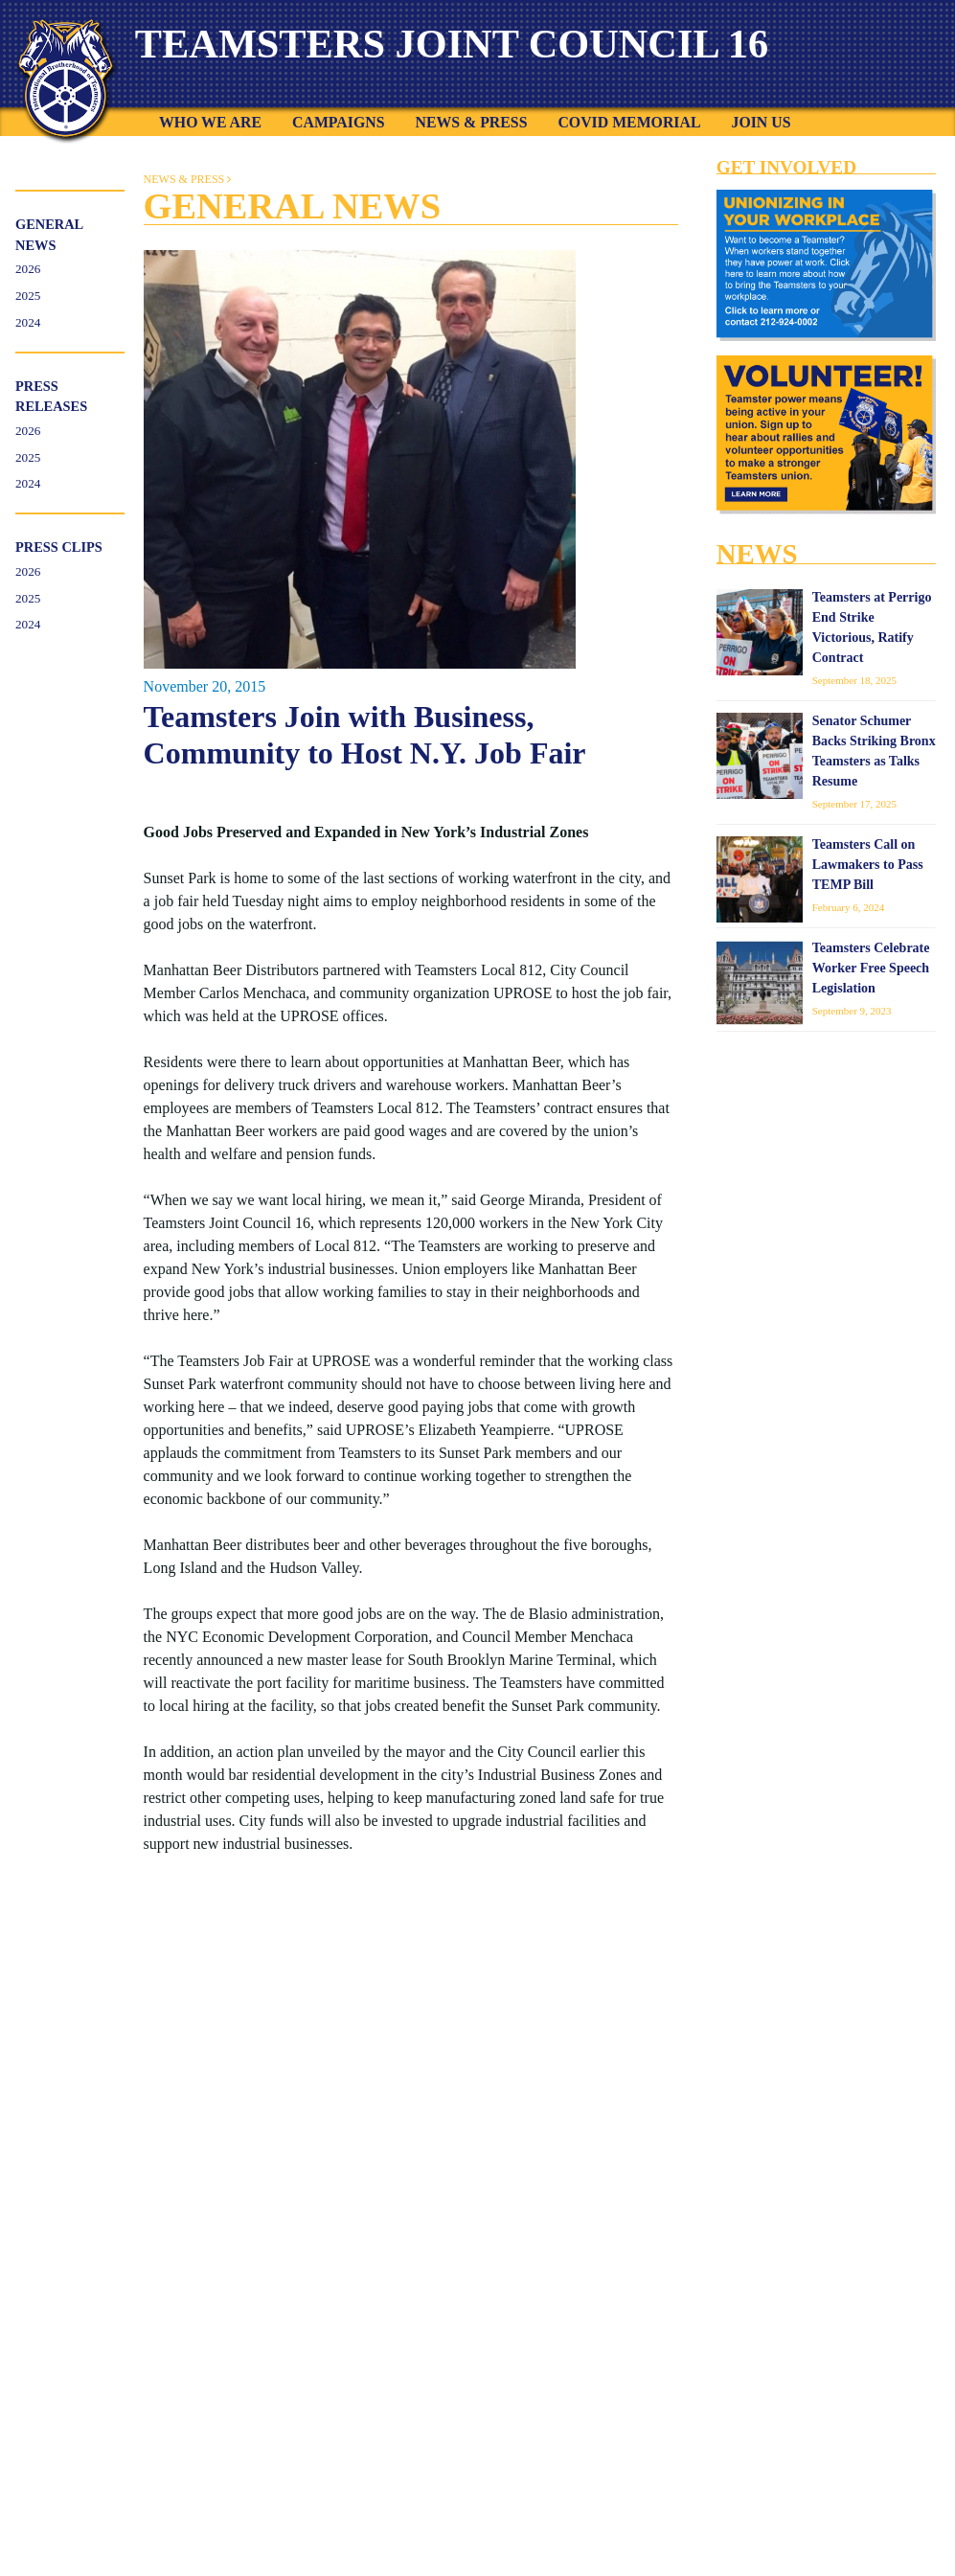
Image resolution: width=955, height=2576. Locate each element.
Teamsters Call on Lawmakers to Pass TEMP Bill (867, 866)
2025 (27, 297)
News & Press (471, 124)
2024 (27, 324)
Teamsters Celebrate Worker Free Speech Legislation (871, 970)
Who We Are (210, 124)
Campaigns (338, 124)
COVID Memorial (628, 124)
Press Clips (58, 549)
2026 (27, 270)
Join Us (760, 124)
